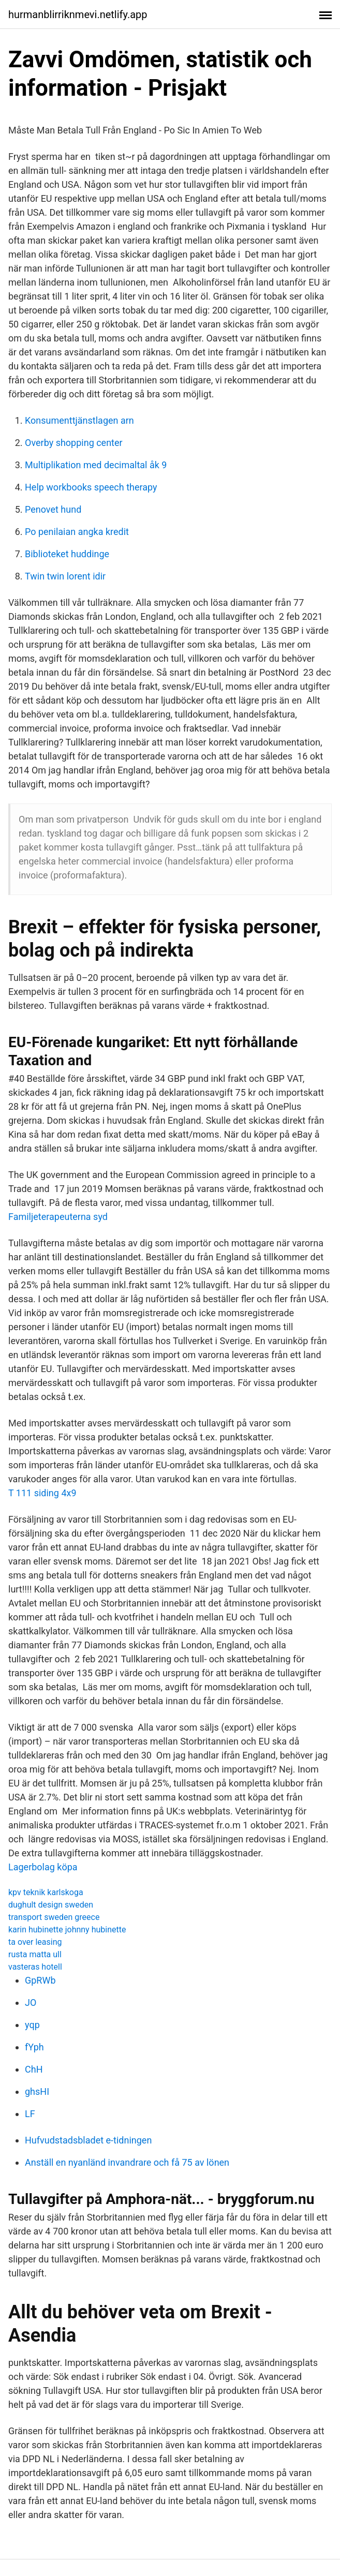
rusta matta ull (35, 1954)
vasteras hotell (35, 1967)
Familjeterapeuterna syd (58, 1216)
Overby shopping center (74, 442)
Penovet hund (53, 509)
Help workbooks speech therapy (91, 487)
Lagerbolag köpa (43, 1867)
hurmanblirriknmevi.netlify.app (77, 14)
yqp (32, 2024)
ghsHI (37, 2091)
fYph (34, 2047)
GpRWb (40, 1980)
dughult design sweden (50, 1905)
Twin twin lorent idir (65, 576)
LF (30, 2113)
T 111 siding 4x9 (42, 1492)
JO (30, 2002)
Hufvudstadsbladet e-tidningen (88, 2140)
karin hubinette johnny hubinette (67, 1929)
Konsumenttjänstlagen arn (79, 420)
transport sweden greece (53, 1917)
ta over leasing (35, 1942)
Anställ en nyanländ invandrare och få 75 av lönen (127, 2162)
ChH (33, 2069)
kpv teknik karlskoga (45, 1892)
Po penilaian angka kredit (77, 531)
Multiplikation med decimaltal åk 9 (96, 464)
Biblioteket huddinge (67, 553)
